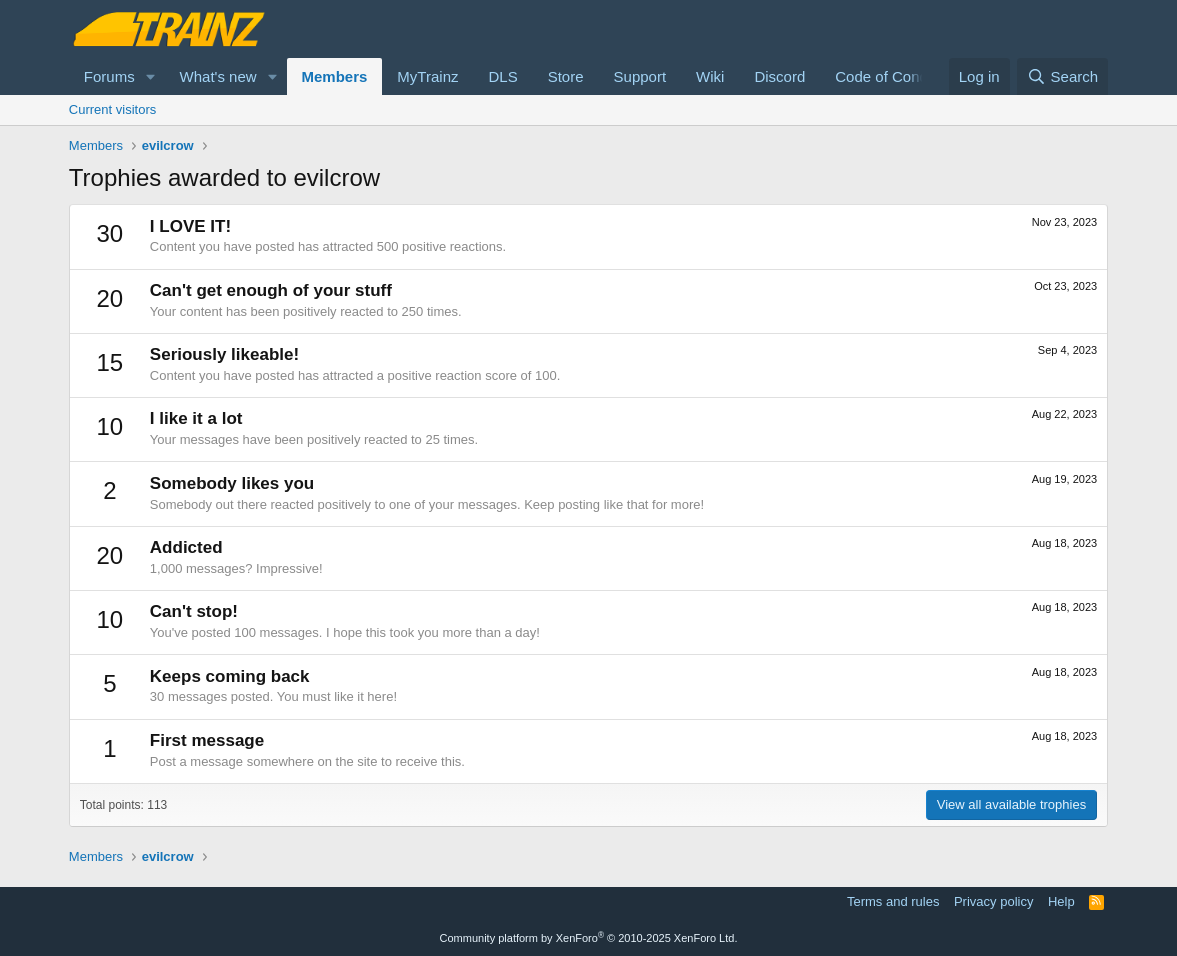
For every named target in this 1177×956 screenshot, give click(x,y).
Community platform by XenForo (589, 938)
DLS (502, 76)
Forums (109, 76)
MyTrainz (427, 76)
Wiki (710, 76)
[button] (151, 76)
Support (640, 76)
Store (566, 76)
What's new (218, 76)
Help (1061, 901)
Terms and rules (893, 901)
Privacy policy (993, 901)
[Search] (1062, 76)
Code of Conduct (891, 76)
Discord (779, 76)
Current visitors (112, 109)
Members (335, 76)
